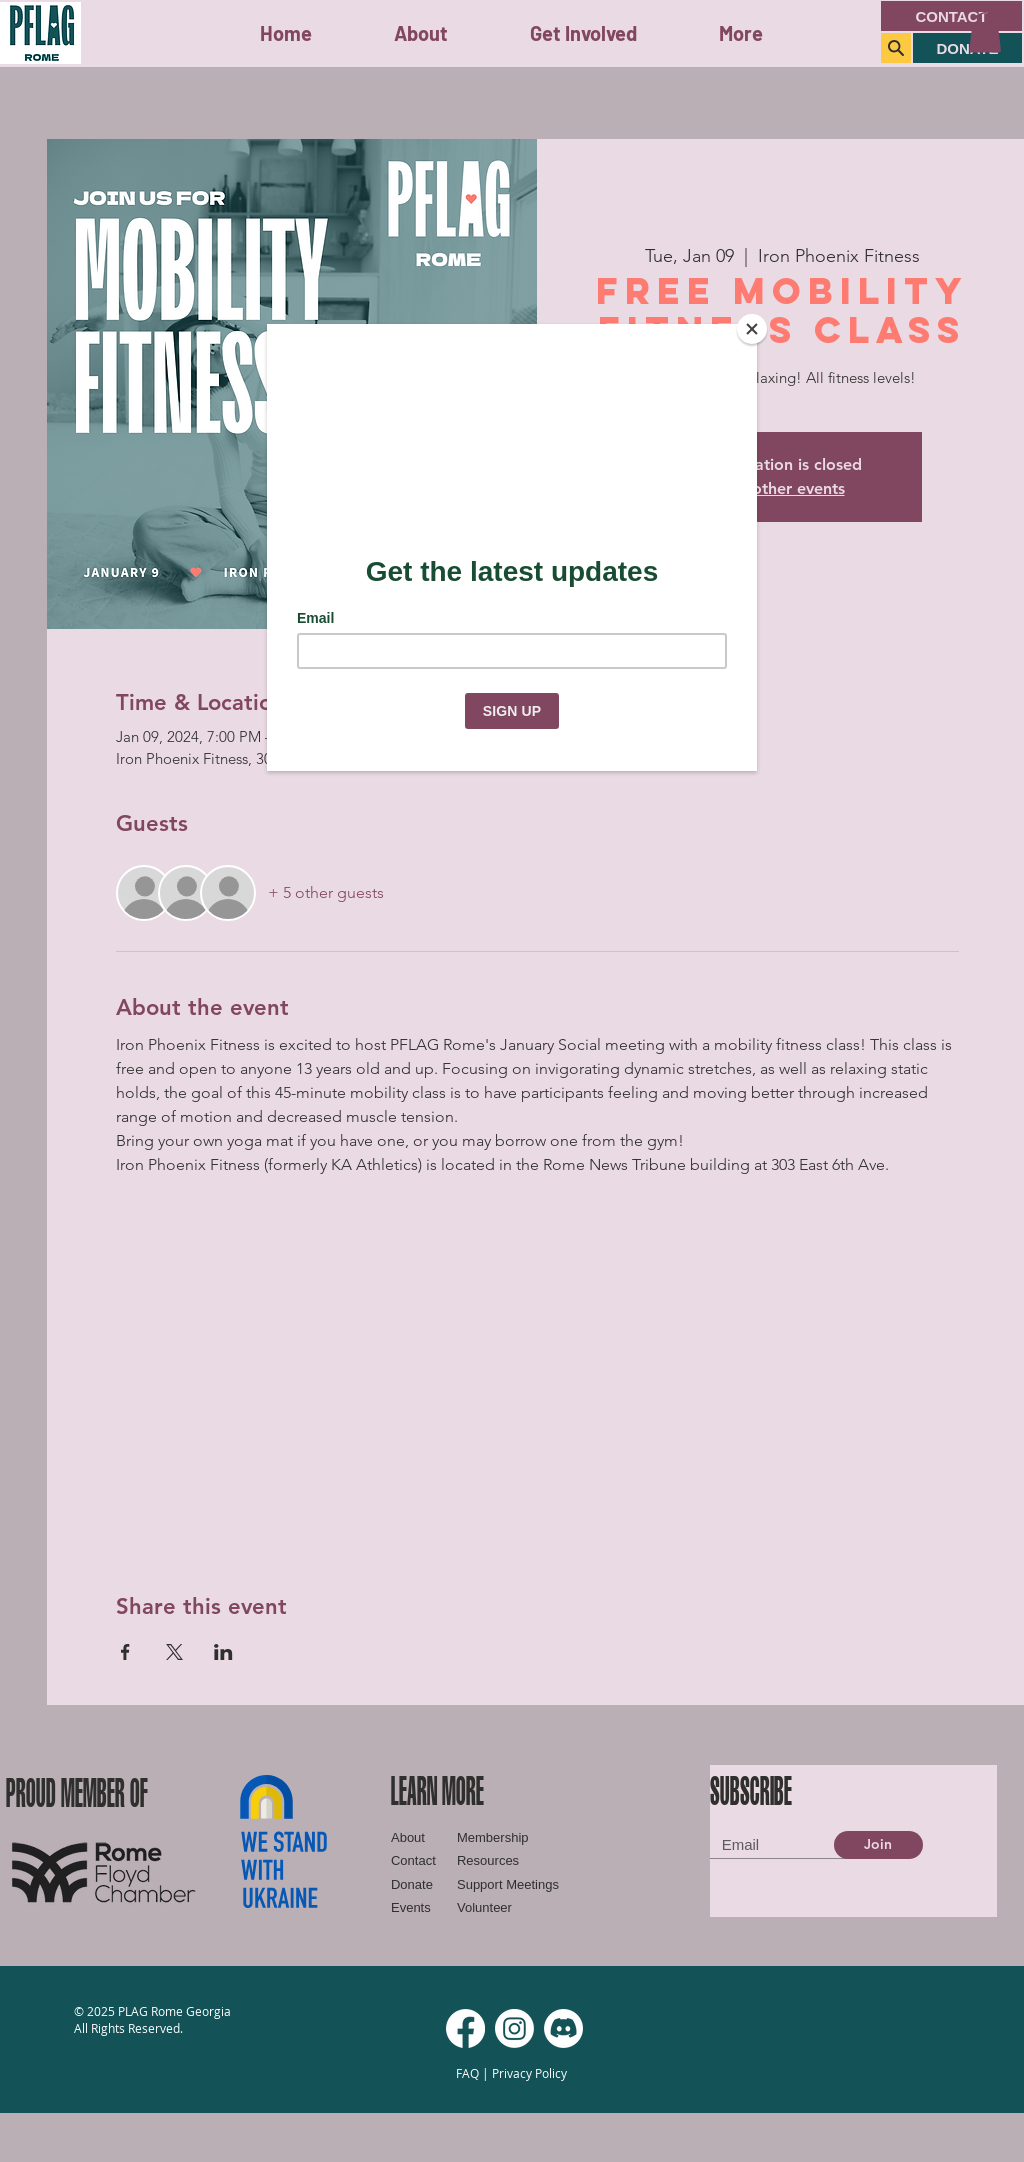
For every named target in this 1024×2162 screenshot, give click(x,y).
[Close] (752, 329)
